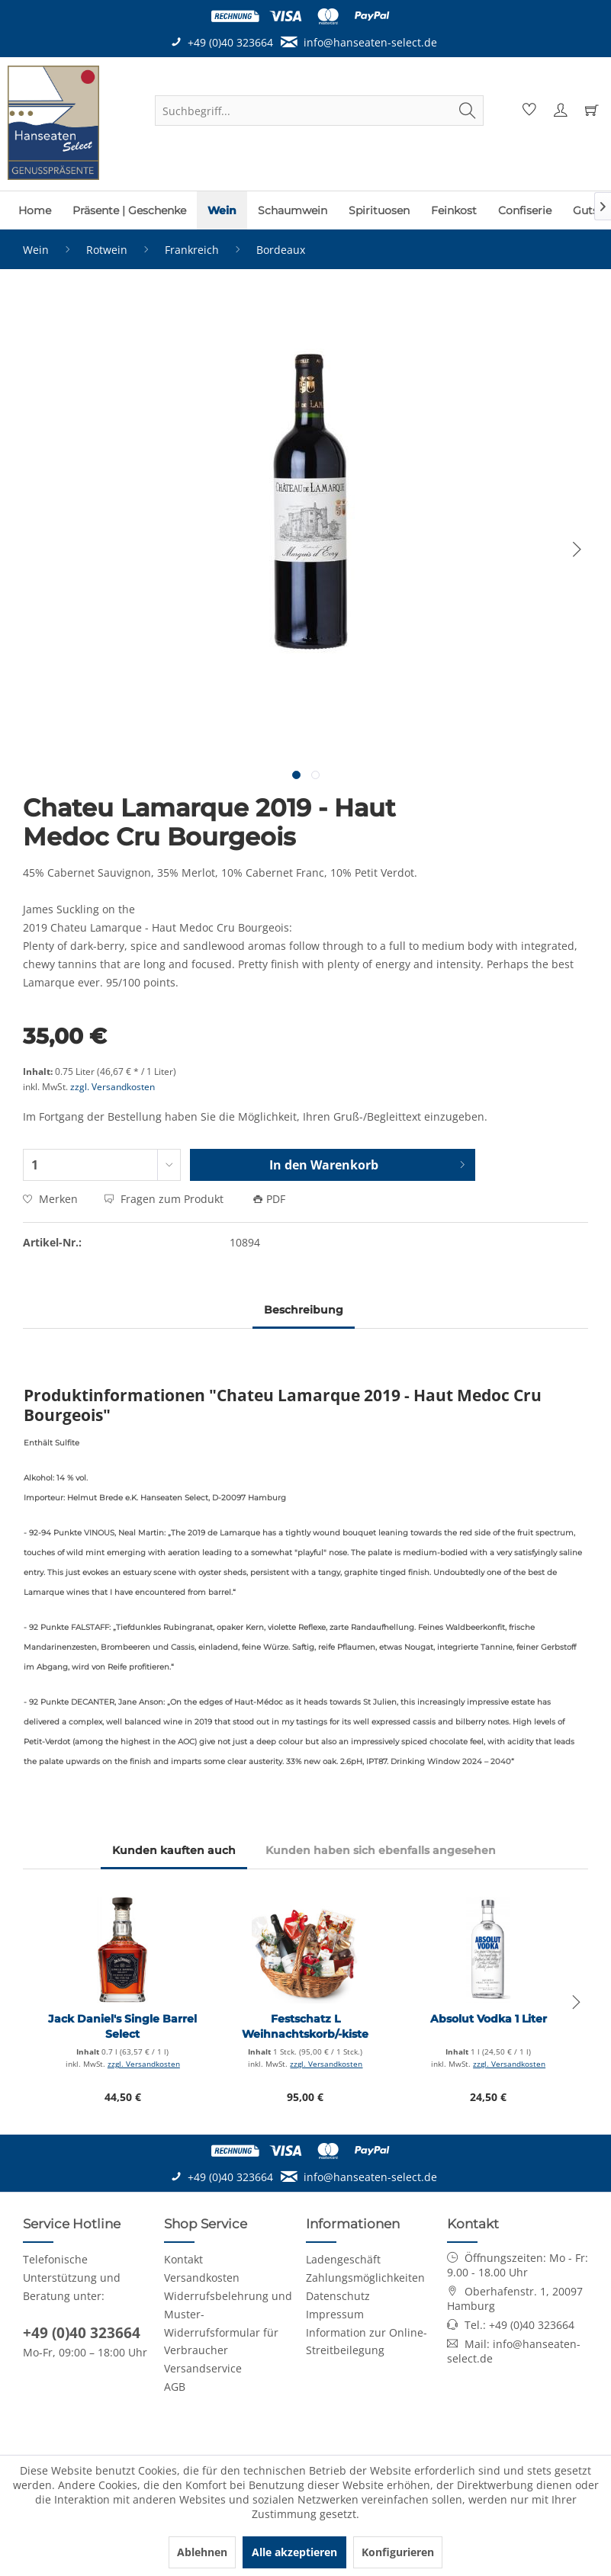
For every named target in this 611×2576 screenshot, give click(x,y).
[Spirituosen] (379, 210)
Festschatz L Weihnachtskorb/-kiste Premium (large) (305, 2027)
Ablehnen (202, 2552)
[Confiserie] (524, 210)
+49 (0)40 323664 (81, 2333)
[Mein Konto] (558, 110)
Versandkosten (202, 2277)
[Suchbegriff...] (319, 110)
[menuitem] (319, 110)
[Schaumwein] (292, 210)
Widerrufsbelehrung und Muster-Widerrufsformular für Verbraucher (228, 2323)
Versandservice (203, 2368)
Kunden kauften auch (174, 1850)
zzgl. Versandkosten (112, 1086)
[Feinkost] (453, 210)
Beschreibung (303, 1310)
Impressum (335, 2314)
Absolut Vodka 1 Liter (488, 2019)
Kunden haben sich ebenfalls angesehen (380, 1850)
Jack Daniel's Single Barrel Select (122, 2026)
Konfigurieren (398, 2552)
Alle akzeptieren (294, 2552)
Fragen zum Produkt (166, 1199)
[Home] (35, 210)
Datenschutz (338, 2296)
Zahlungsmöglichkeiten (365, 2277)
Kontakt (183, 2259)
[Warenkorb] (589, 110)
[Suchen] (468, 110)
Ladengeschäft (343, 2259)
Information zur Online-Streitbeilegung (366, 2341)
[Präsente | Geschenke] (129, 210)
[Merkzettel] (527, 110)
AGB (174, 2386)
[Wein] (222, 210)
